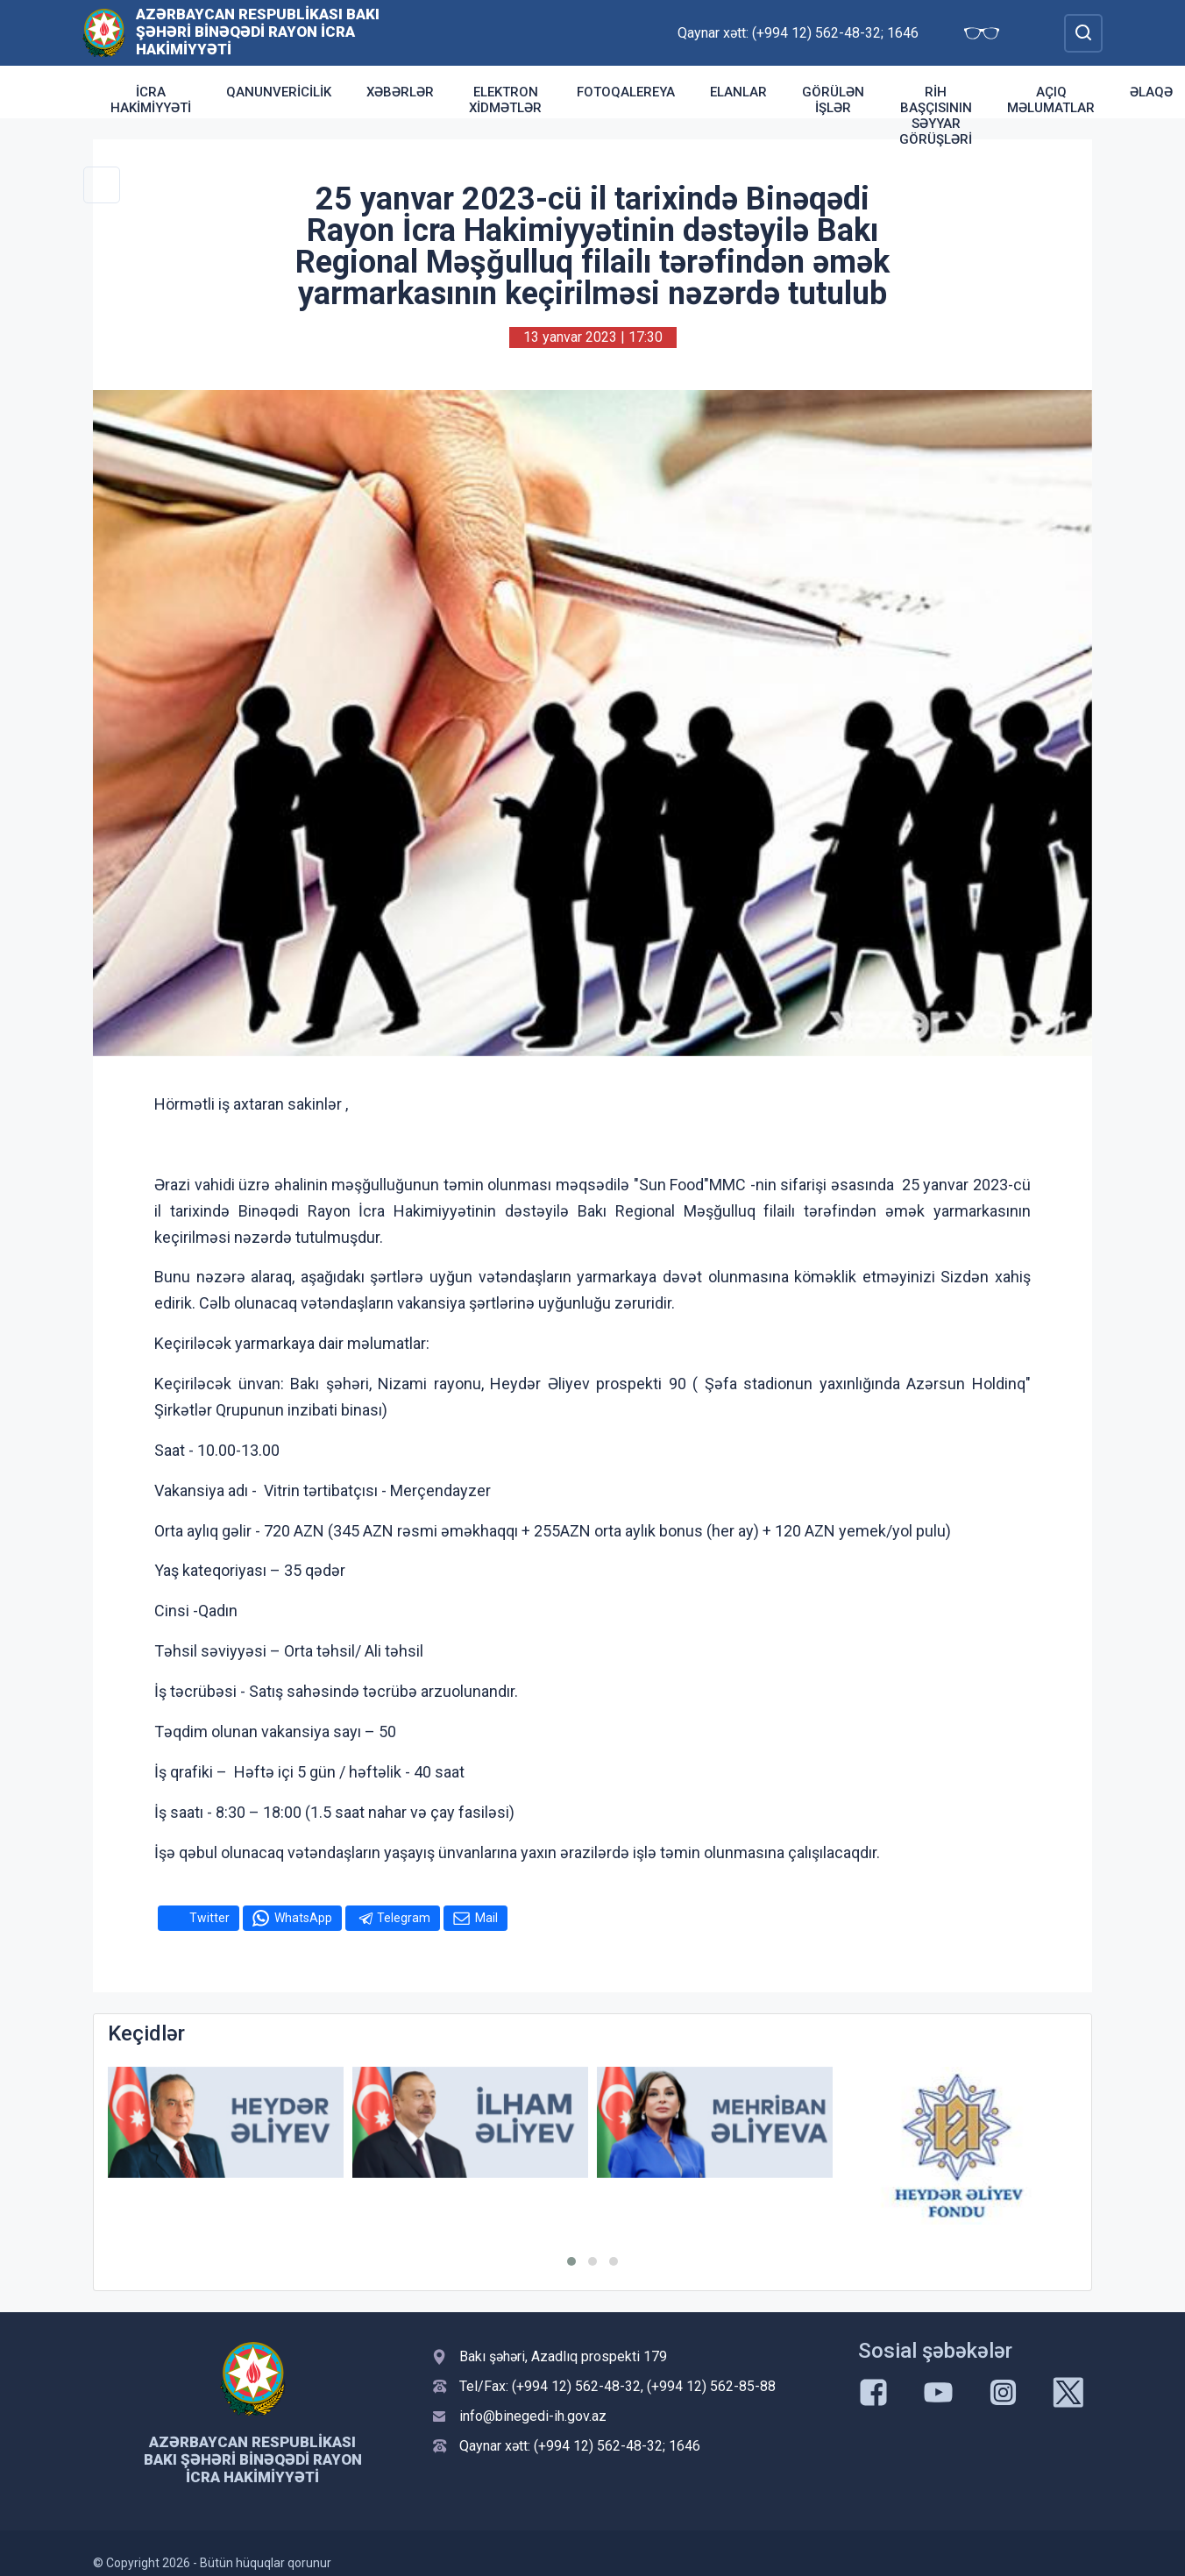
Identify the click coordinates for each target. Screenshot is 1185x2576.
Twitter (209, 1918)
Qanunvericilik (278, 92)
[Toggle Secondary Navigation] (101, 185)
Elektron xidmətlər (505, 100)
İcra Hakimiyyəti (150, 100)
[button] (571, 2261)
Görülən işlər (833, 100)
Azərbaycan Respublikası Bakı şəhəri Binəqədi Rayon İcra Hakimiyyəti (258, 31)
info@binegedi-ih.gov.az (533, 2416)
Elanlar (738, 92)
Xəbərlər (400, 92)
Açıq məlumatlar (1051, 100)
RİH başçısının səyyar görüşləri (935, 115)
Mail (486, 1918)
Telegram (403, 1918)
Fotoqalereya (626, 92)
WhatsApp (303, 1918)
